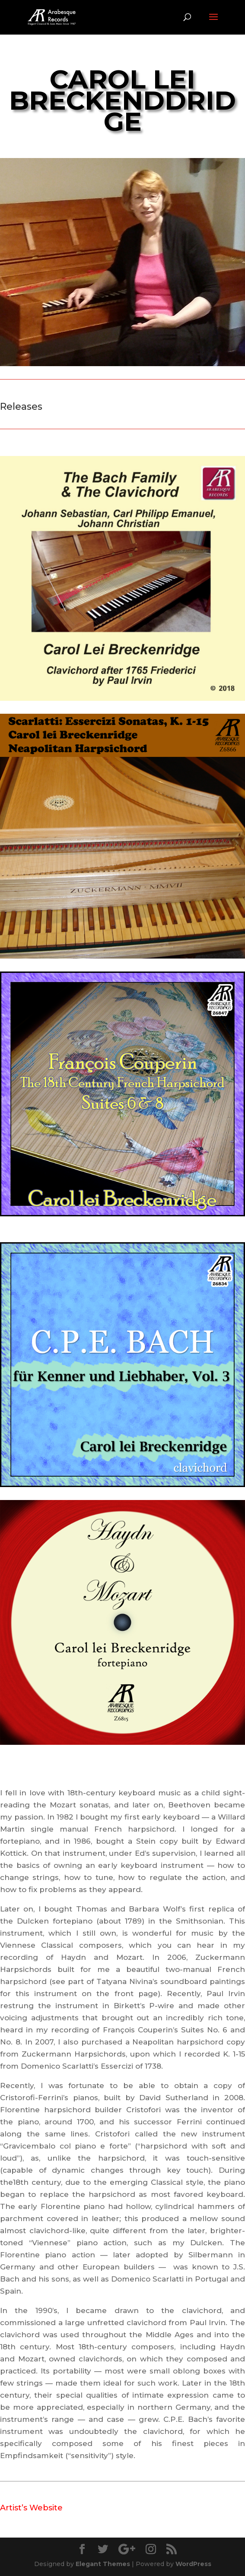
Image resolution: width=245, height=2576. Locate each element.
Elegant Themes (103, 2564)
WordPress (193, 2564)
